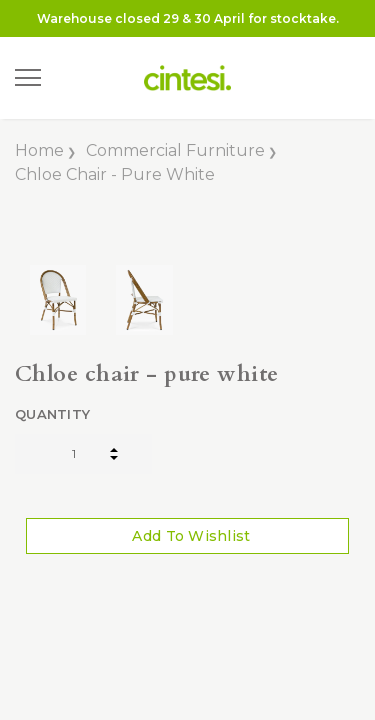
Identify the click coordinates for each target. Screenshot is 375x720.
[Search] (69, 78)
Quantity (52, 414)
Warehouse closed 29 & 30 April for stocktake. (188, 18)
